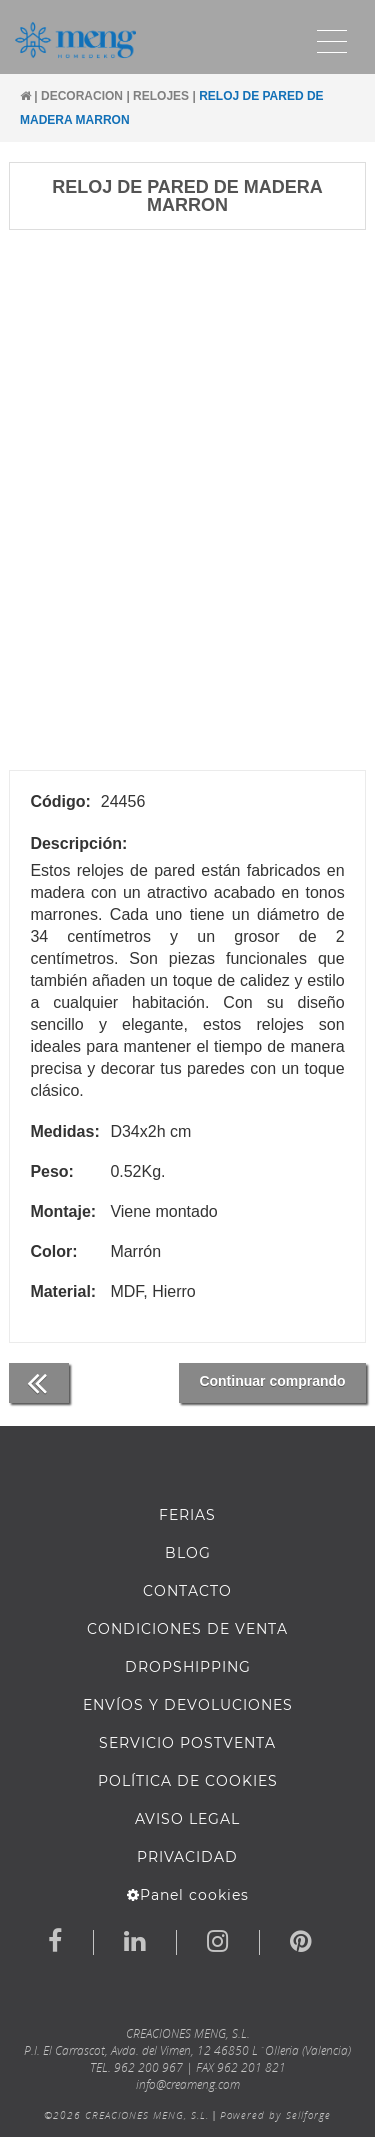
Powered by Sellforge (275, 2115)
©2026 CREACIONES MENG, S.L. (126, 2115)
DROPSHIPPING (188, 1667)
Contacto (187, 1591)
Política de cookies (188, 1781)
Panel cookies (188, 1895)
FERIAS (187, 1515)
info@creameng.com (188, 2084)
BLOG (188, 1553)
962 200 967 (148, 2067)
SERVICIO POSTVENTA (187, 1743)
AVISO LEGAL (187, 1819)
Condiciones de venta (187, 1629)
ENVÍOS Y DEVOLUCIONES (188, 1705)
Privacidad (187, 1857)
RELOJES (161, 96)
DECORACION (82, 96)
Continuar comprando (272, 1381)
